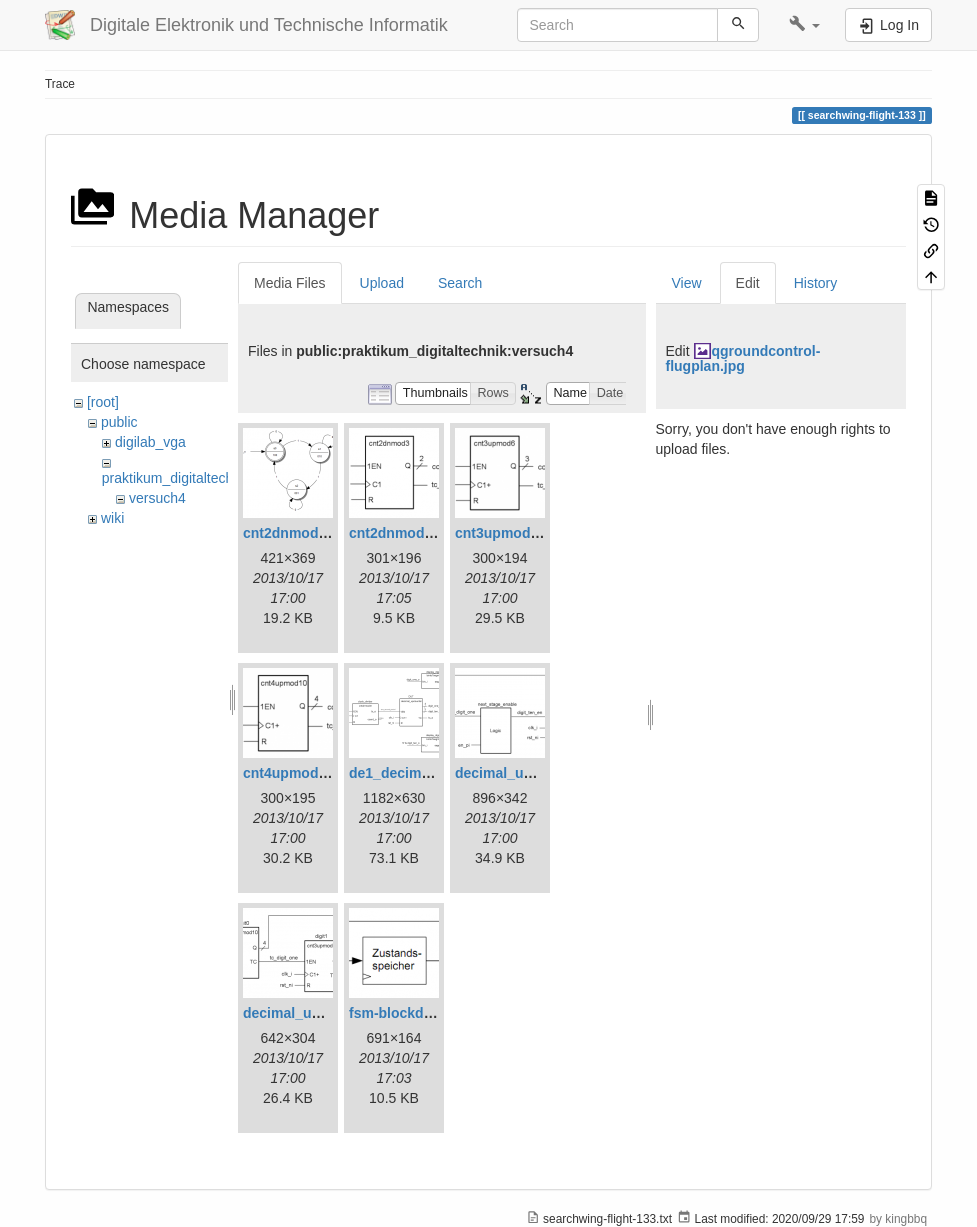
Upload (382, 283)
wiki (112, 518)
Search (460, 283)
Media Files (290, 283)
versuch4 (157, 498)
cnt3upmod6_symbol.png (540, 533)
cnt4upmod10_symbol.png (331, 773)
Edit (748, 283)
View (687, 283)
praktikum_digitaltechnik (176, 478)
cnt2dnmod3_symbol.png (434, 533)
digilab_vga (150, 442)
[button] (804, 25)
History (816, 283)
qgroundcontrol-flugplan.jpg (743, 358)
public (119, 422)
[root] (103, 402)
